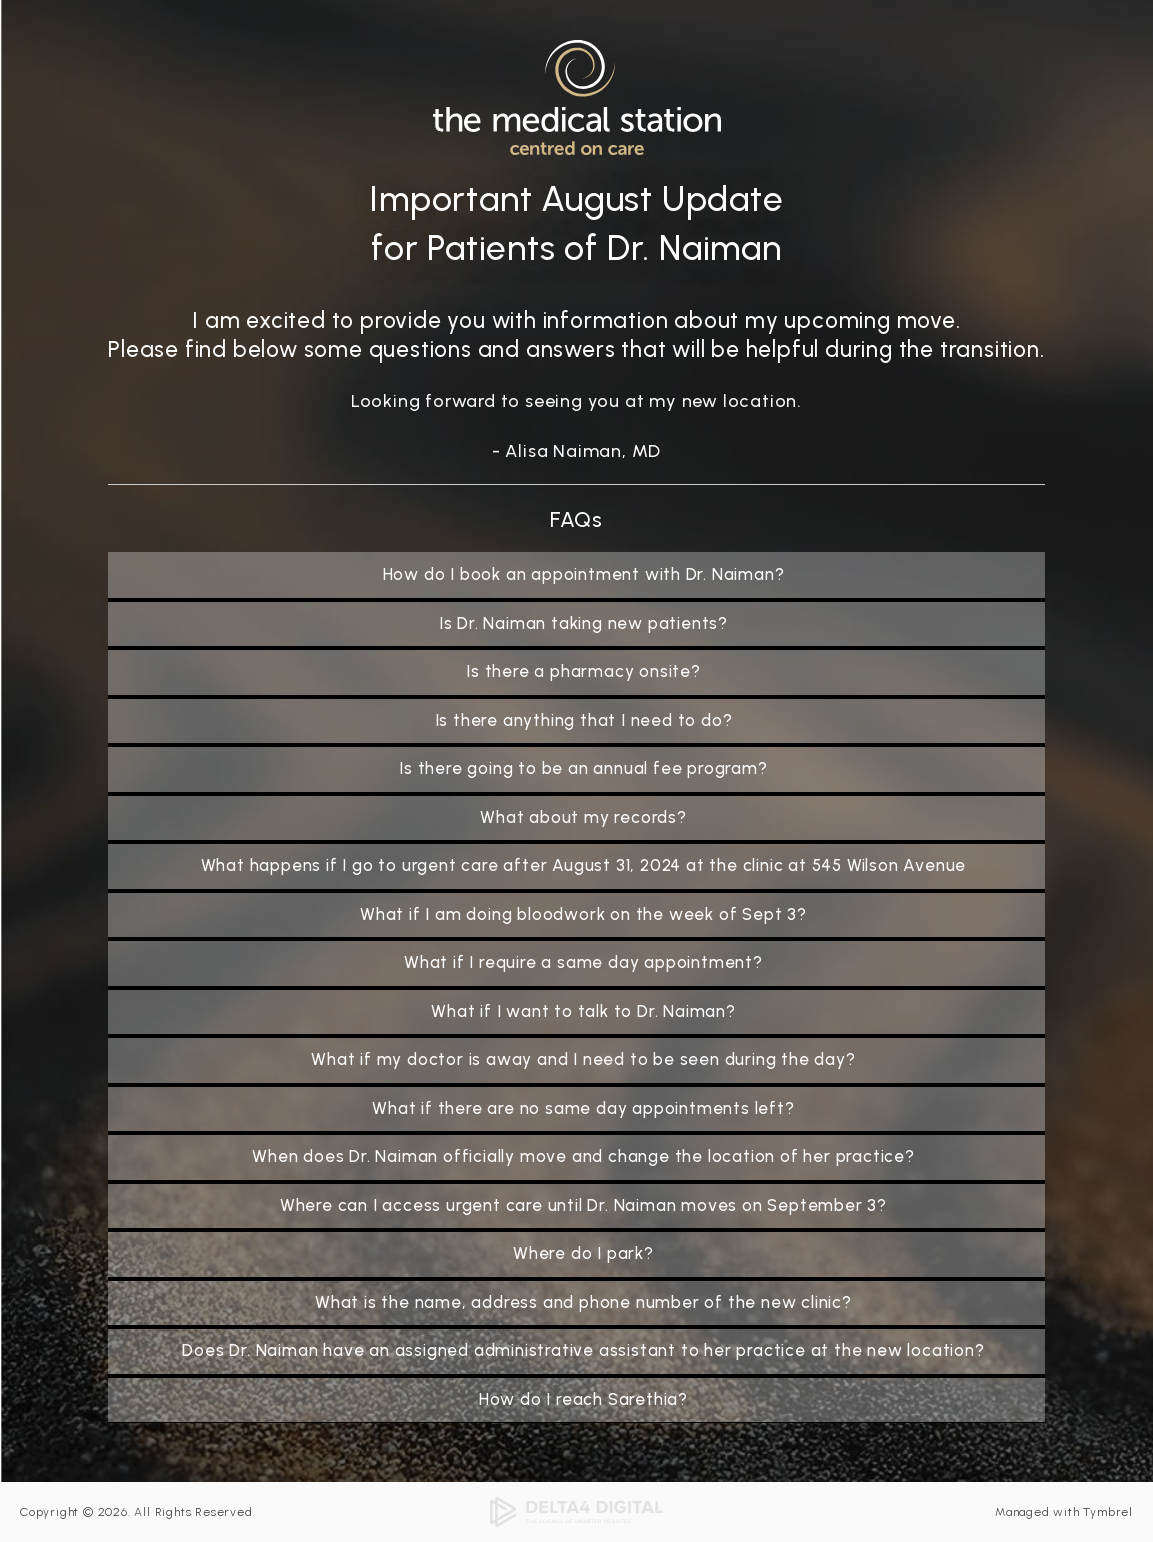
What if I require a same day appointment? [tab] (583, 962)
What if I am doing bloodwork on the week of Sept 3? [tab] (583, 914)
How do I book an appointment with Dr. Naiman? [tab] (584, 574)
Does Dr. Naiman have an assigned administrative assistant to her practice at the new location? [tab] (583, 1350)
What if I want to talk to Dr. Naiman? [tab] (583, 1011)
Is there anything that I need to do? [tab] (584, 720)
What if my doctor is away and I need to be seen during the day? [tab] (583, 1059)
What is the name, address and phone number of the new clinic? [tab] (583, 1302)
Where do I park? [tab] (583, 1253)
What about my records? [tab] (583, 817)
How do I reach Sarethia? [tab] (583, 1399)
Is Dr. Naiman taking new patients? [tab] (583, 623)
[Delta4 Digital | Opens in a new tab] (577, 1511)
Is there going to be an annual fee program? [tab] (583, 768)
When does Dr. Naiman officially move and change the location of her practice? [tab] (583, 1156)
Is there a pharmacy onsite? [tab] (583, 671)
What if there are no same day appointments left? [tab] (583, 1108)
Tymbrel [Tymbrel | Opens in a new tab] (1108, 1512)
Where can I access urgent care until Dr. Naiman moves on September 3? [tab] (583, 1205)
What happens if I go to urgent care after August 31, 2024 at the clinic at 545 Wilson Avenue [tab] (584, 865)
